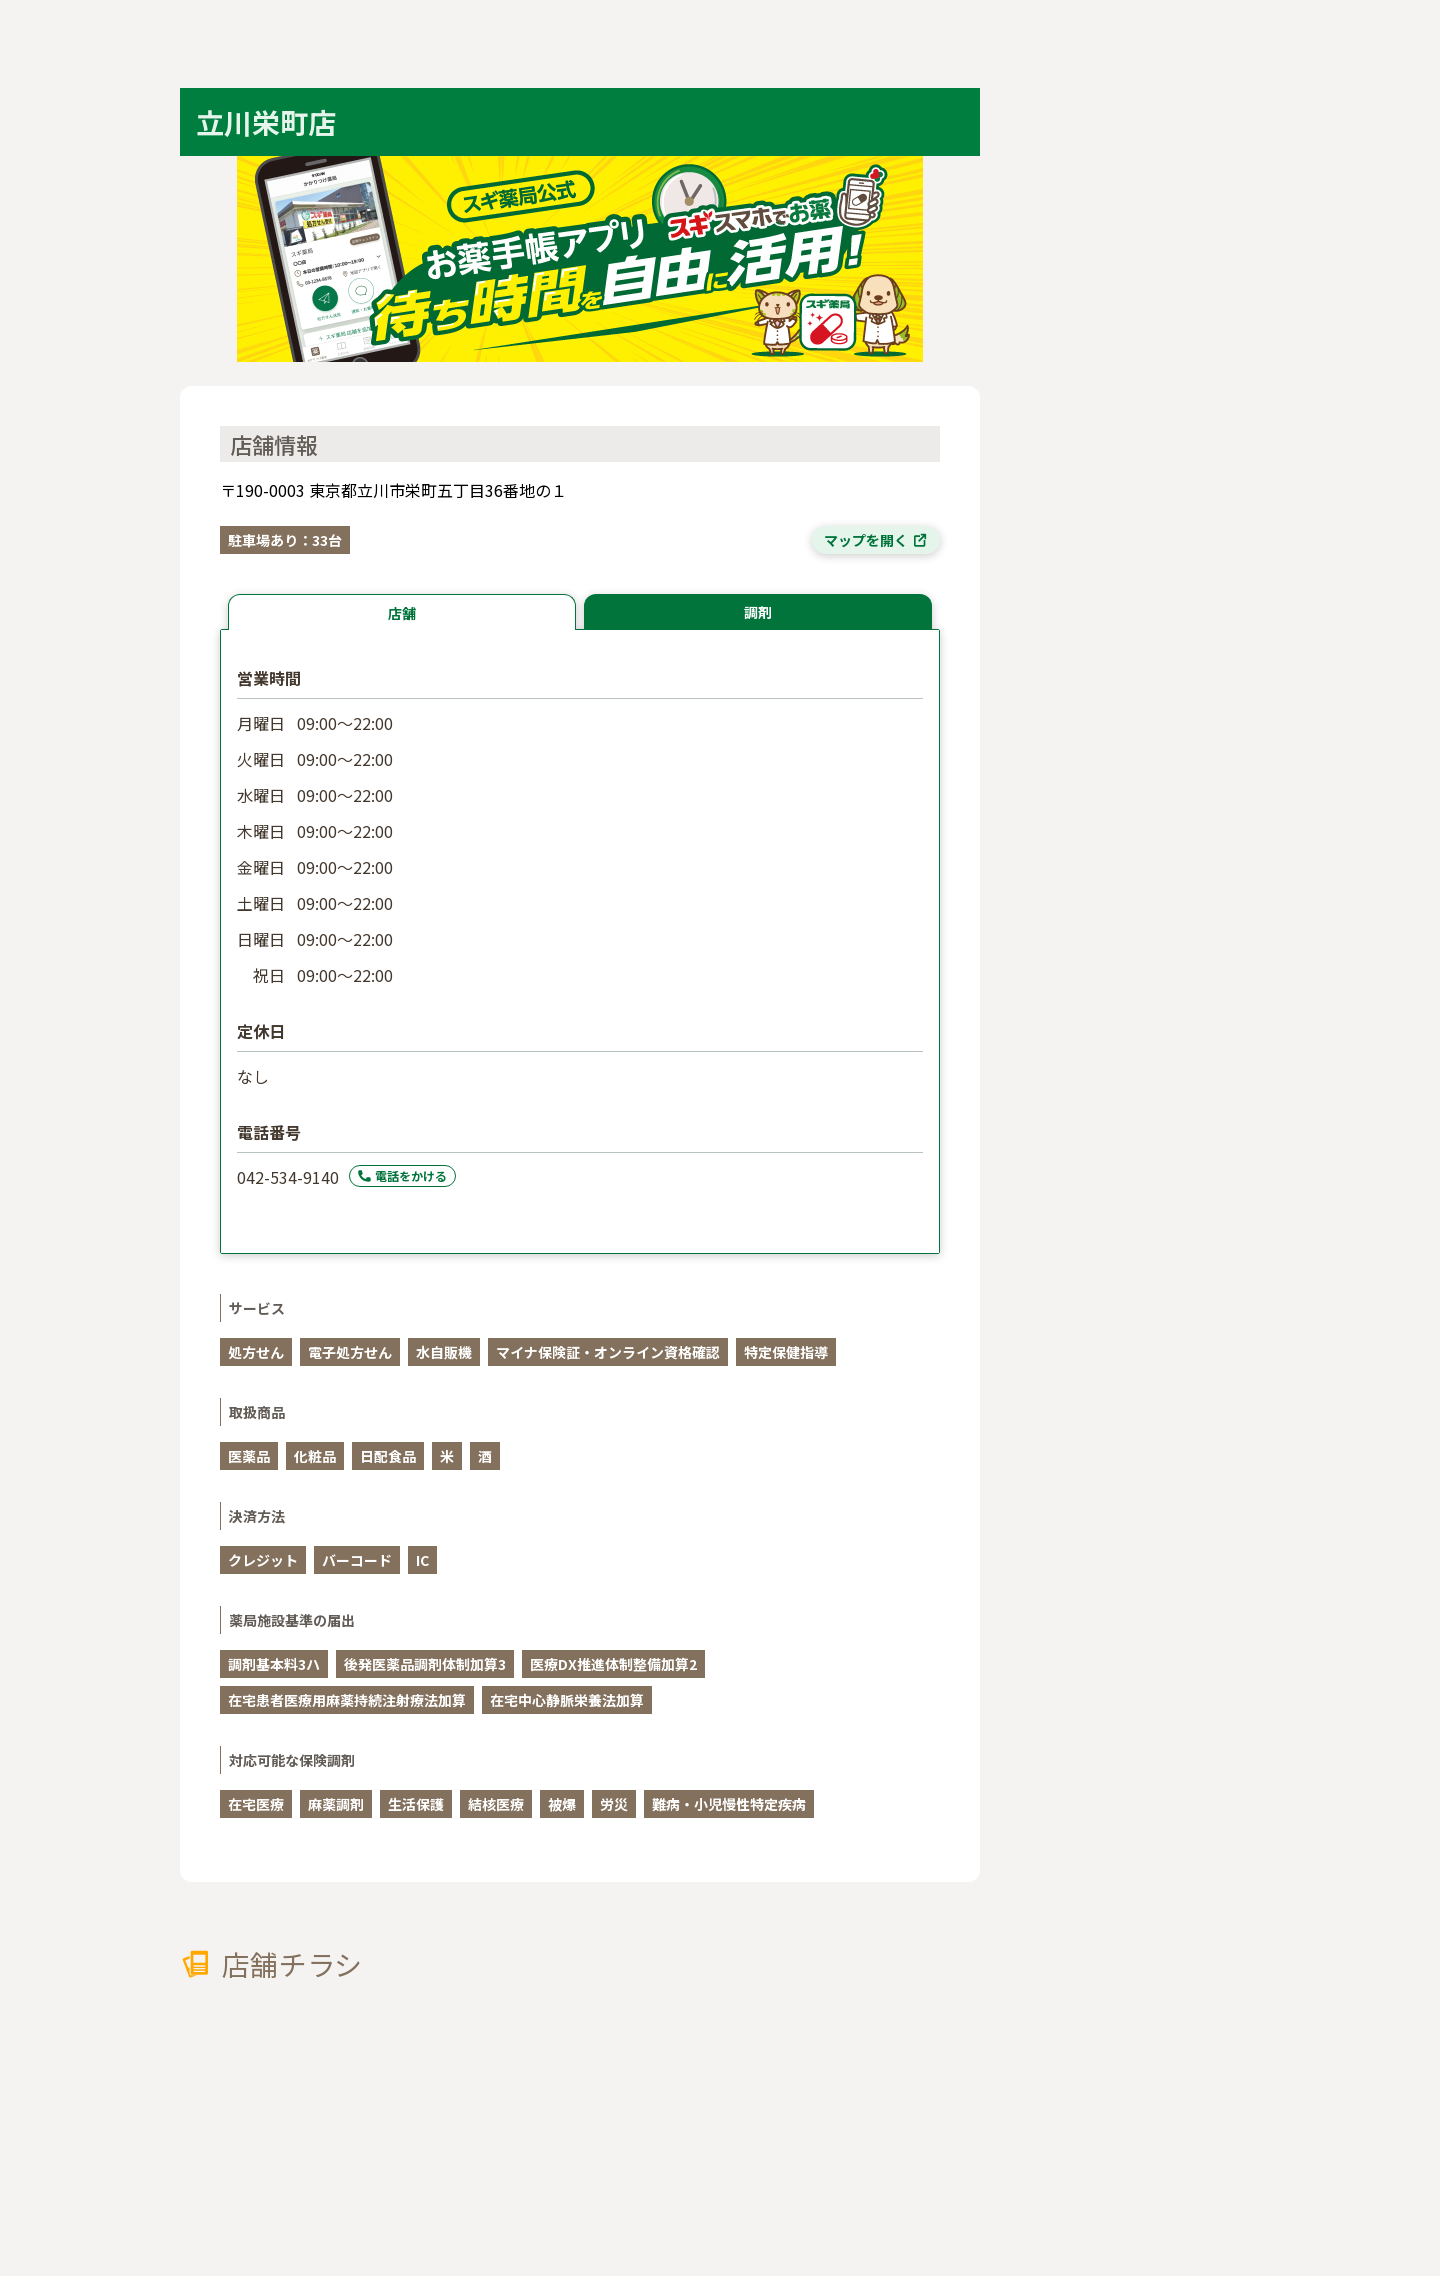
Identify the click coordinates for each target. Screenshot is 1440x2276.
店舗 (402, 613)
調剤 (758, 612)
